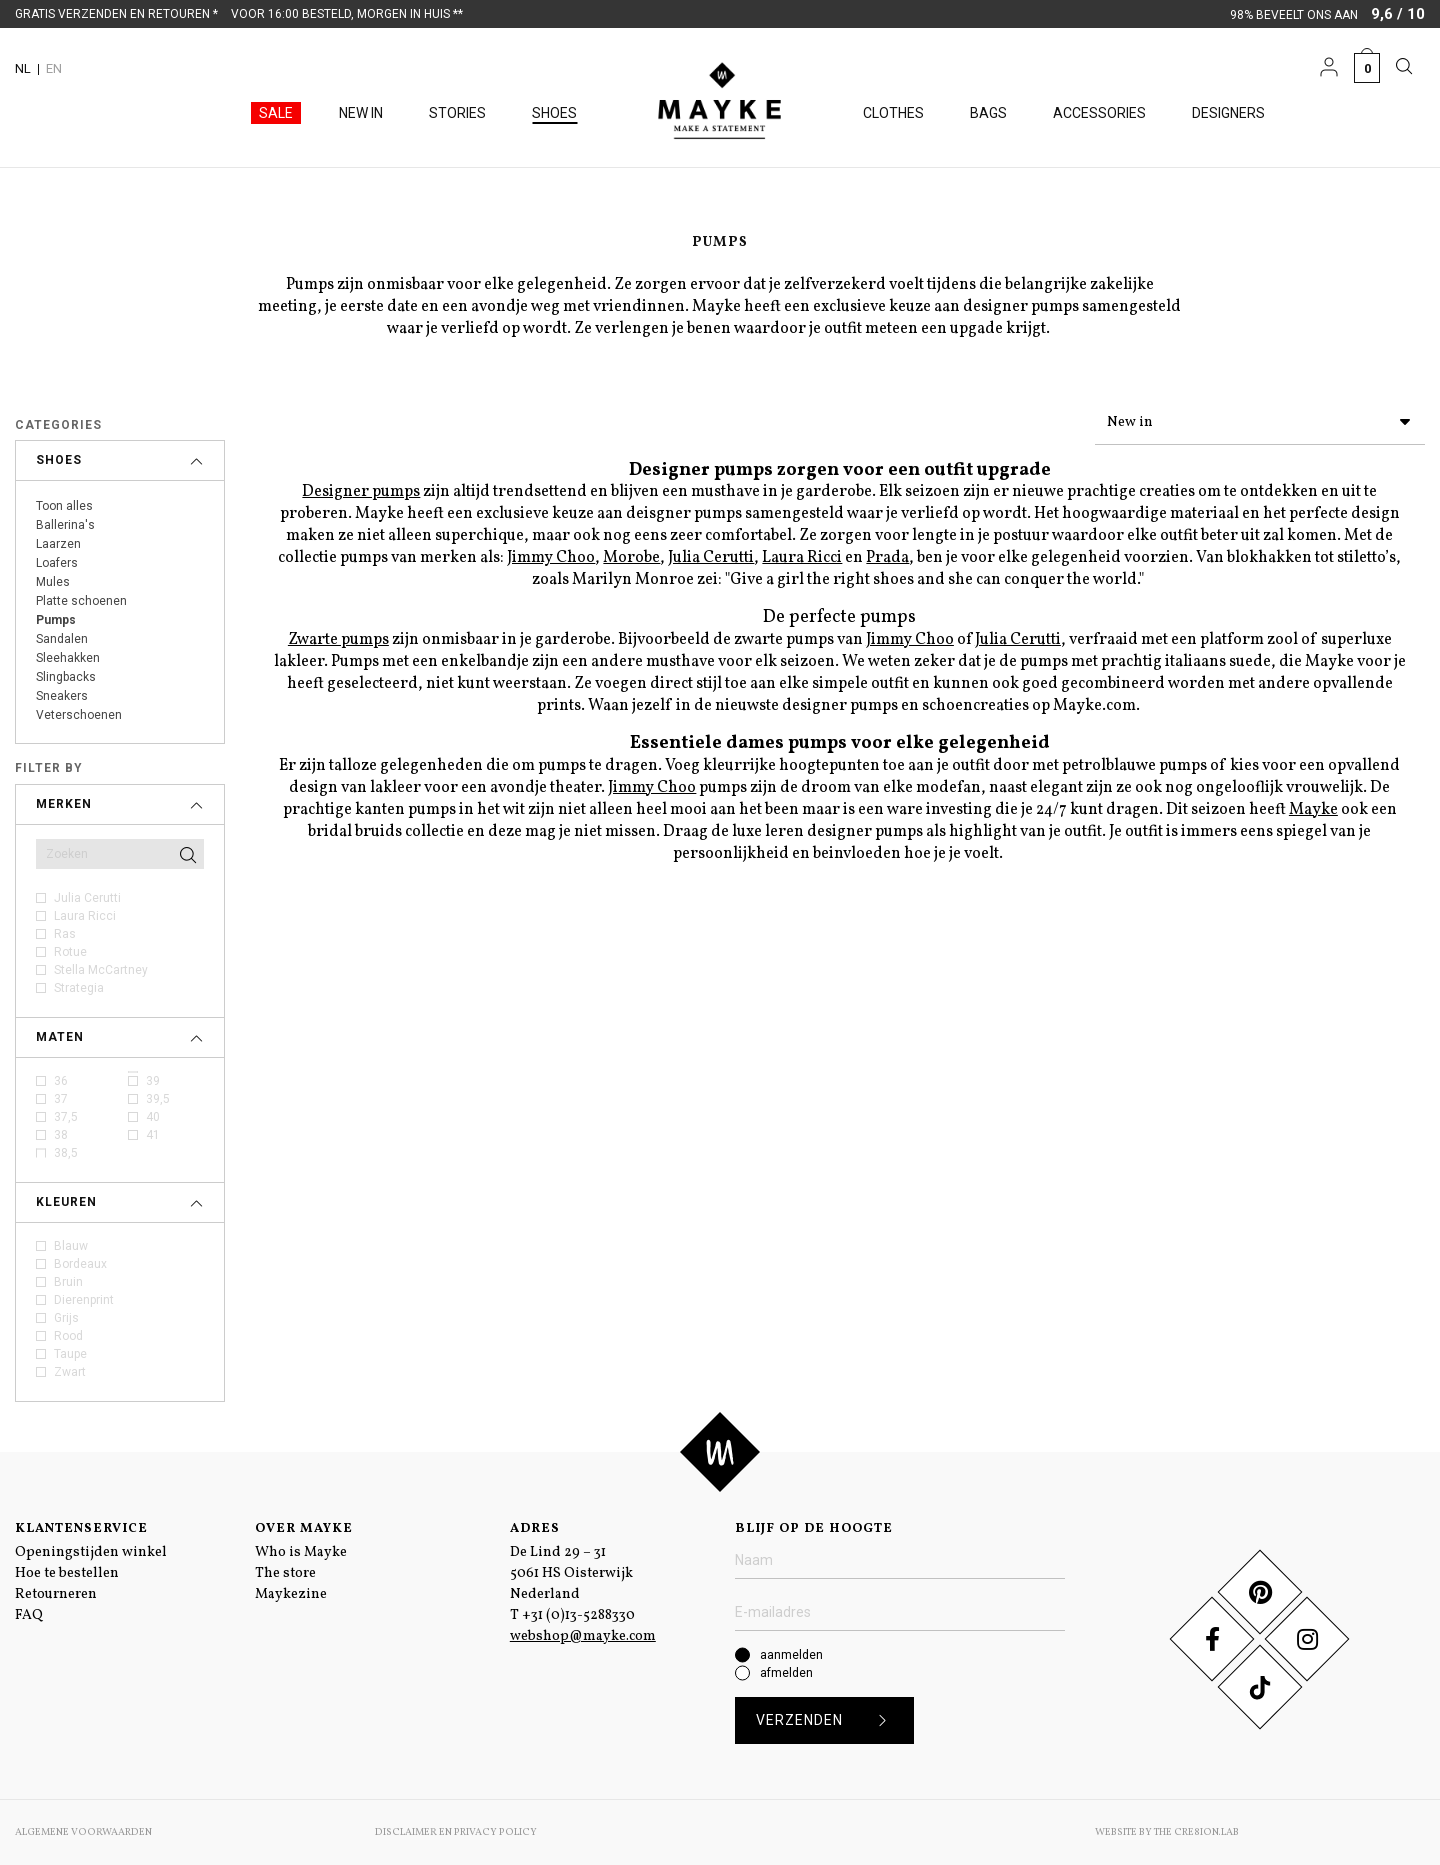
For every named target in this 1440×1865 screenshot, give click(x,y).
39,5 (158, 1099)
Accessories (1099, 113)
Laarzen (58, 544)
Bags (988, 113)
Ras (65, 934)
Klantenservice (81, 1529)
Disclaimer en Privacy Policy (456, 1832)
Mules (53, 582)
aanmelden (791, 1655)
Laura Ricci (85, 916)
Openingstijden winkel (91, 1552)
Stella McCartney (101, 970)
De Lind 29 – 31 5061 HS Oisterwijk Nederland (571, 1573)
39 (153, 1081)
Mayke (1313, 806)
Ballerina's (65, 525)
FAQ (29, 1615)
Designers (1228, 113)
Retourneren (56, 1594)
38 (61, 1135)
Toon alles (64, 506)
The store (285, 1573)
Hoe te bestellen (67, 1573)
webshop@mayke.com (583, 1636)
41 (153, 1135)
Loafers (57, 563)
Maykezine (291, 1594)
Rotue (70, 952)
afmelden (786, 1673)
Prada (887, 554)
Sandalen (62, 639)
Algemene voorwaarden (83, 1832)
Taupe (70, 1354)
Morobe (631, 554)
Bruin (68, 1282)
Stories (457, 113)
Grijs (66, 1318)
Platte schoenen (81, 601)
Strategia (79, 988)
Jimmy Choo (551, 554)
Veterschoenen (79, 715)
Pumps (56, 620)
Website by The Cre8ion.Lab (1167, 1832)
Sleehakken (68, 658)
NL (23, 68)
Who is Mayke (301, 1552)
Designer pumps (361, 488)
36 (61, 1081)
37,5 (66, 1117)
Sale (276, 113)
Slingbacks (66, 677)
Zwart (70, 1372)
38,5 (66, 1153)
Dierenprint (84, 1300)
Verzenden (828, 1720)
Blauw (71, 1246)
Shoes (554, 113)
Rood (68, 1336)
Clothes (893, 113)
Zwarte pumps (338, 636)
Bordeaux (80, 1264)
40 (153, 1117)
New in (361, 113)
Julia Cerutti (87, 898)
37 (61, 1099)
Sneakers (62, 696)
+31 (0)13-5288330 (578, 1615)
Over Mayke (304, 1529)
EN (54, 68)
